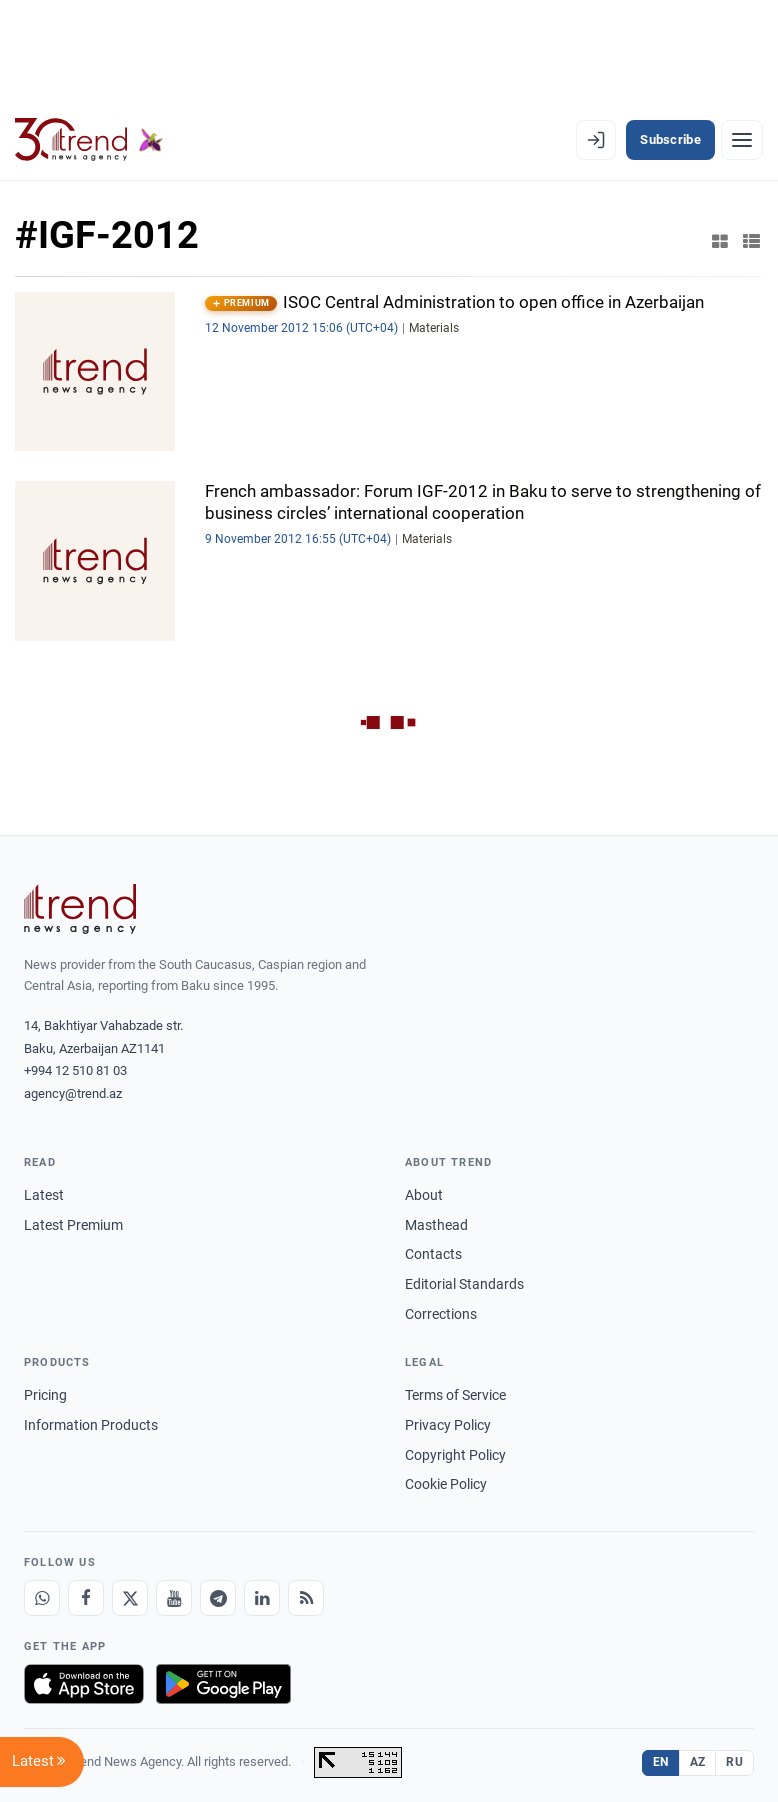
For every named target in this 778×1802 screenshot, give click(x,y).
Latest (44, 1195)
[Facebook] (86, 1598)
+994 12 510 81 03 (75, 1070)
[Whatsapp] (42, 1598)
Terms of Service (455, 1395)
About (424, 1195)
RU (734, 1762)
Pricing (45, 1395)
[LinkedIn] (262, 1598)
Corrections (441, 1314)
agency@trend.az (73, 1093)
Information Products (91, 1425)
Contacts (433, 1254)
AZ (698, 1762)
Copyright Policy (455, 1455)
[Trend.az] (89, 140)
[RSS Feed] (306, 1598)
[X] (130, 1598)
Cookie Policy (446, 1484)
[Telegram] (218, 1598)
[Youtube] (174, 1598)
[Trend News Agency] (80, 909)
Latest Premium (73, 1225)
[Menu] (742, 140)
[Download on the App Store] (84, 1684)
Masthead (436, 1225)
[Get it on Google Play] (223, 1684)
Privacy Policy (448, 1425)
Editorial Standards (464, 1284)
